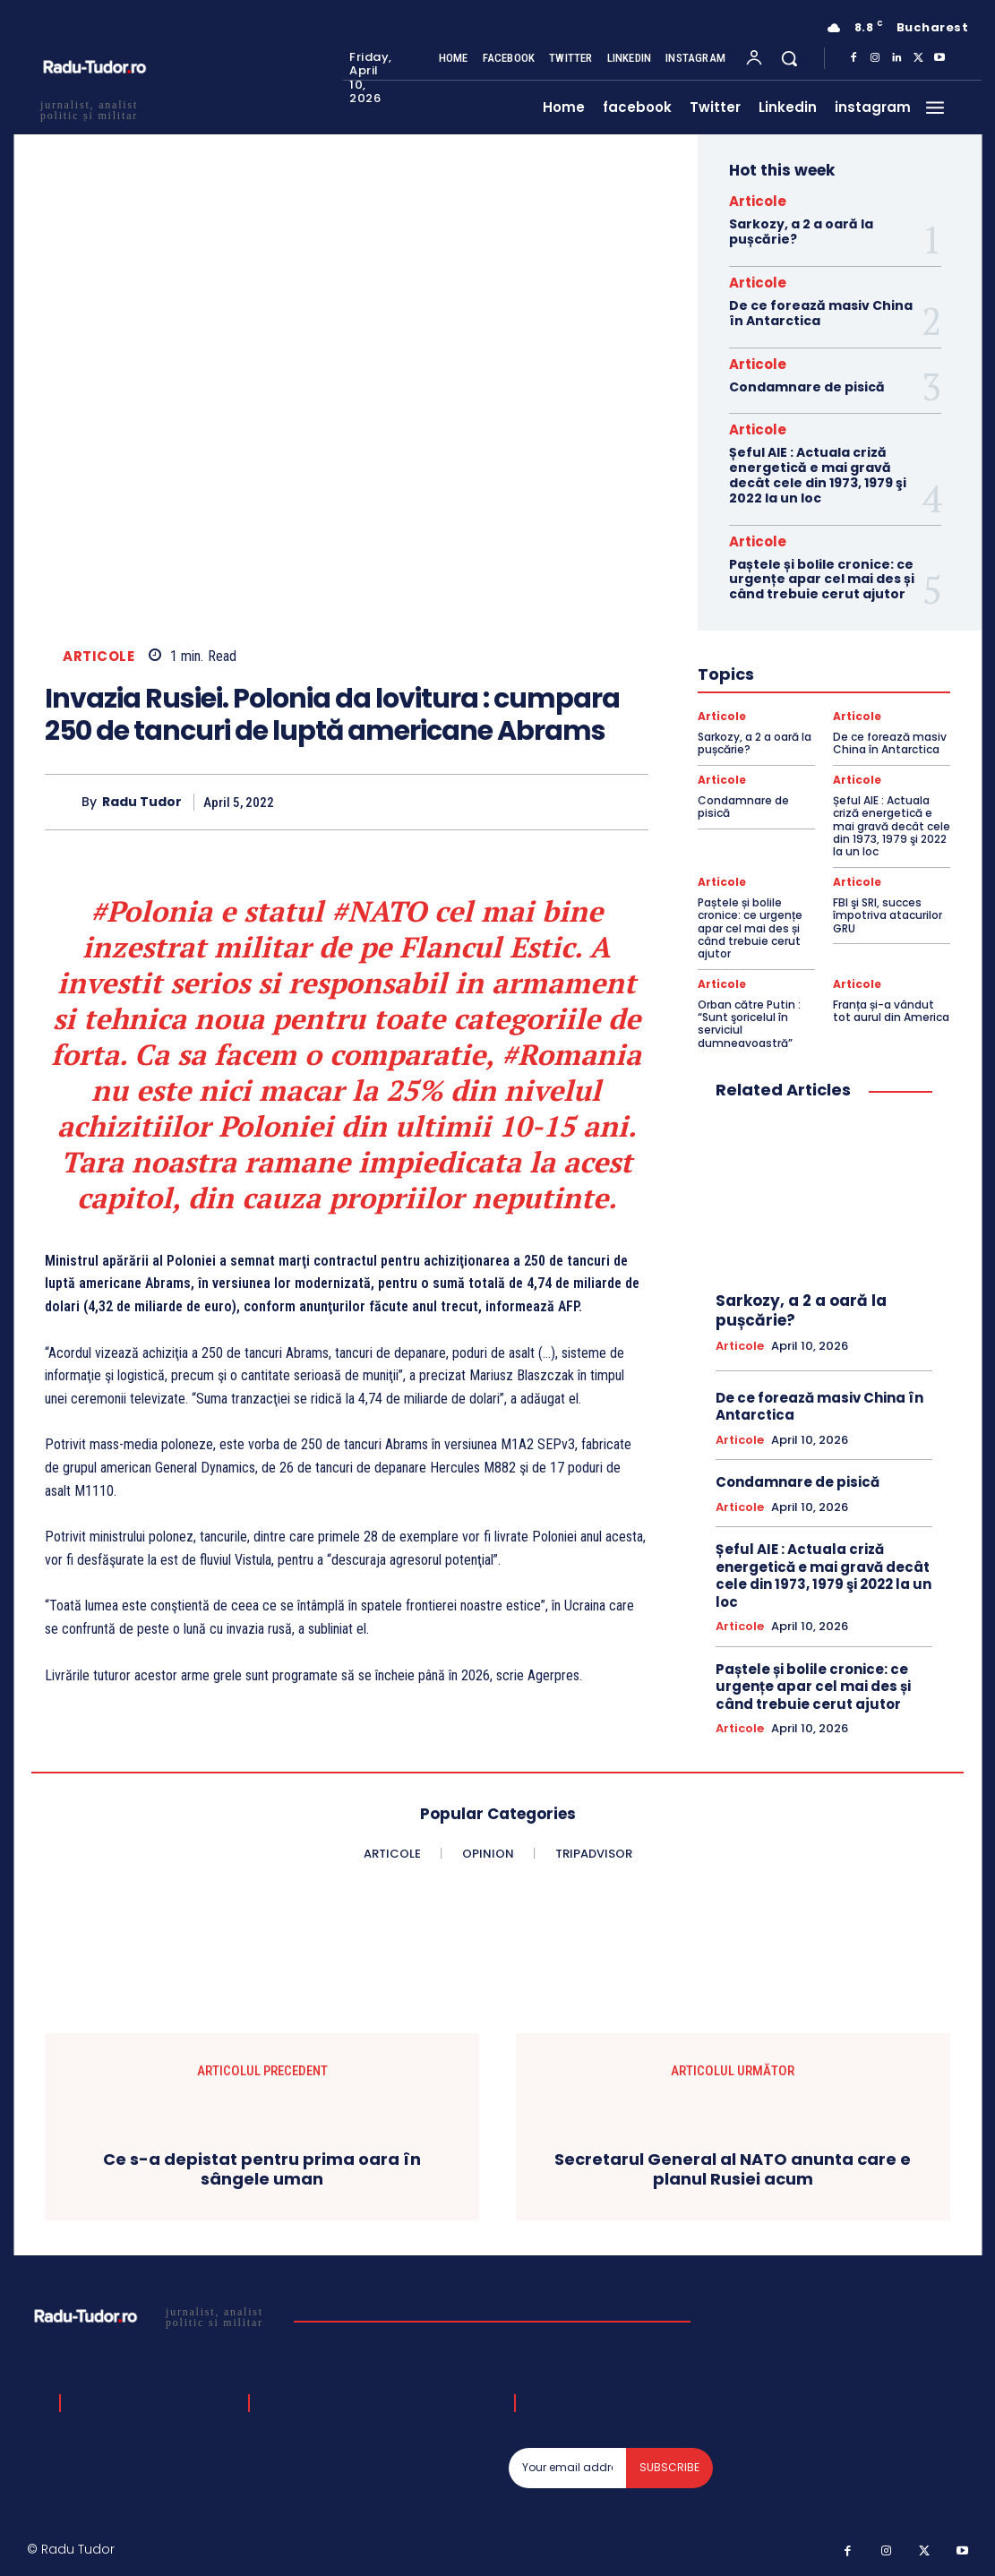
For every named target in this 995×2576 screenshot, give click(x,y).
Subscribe (669, 2467)
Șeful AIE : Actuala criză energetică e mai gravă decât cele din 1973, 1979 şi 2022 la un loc (817, 474)
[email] (567, 2467)
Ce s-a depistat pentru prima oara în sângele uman (262, 2169)
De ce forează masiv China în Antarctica (821, 313)
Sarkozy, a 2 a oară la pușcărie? (801, 231)
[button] (789, 58)
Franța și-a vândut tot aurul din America (891, 1011)
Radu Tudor (142, 802)
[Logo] (153, 2316)
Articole (98, 656)
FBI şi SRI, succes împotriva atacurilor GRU (887, 915)
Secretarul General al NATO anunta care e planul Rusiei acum (732, 2169)
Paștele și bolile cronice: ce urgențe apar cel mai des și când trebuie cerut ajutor (821, 579)
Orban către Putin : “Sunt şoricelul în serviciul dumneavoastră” (749, 1024)
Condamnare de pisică (807, 387)
